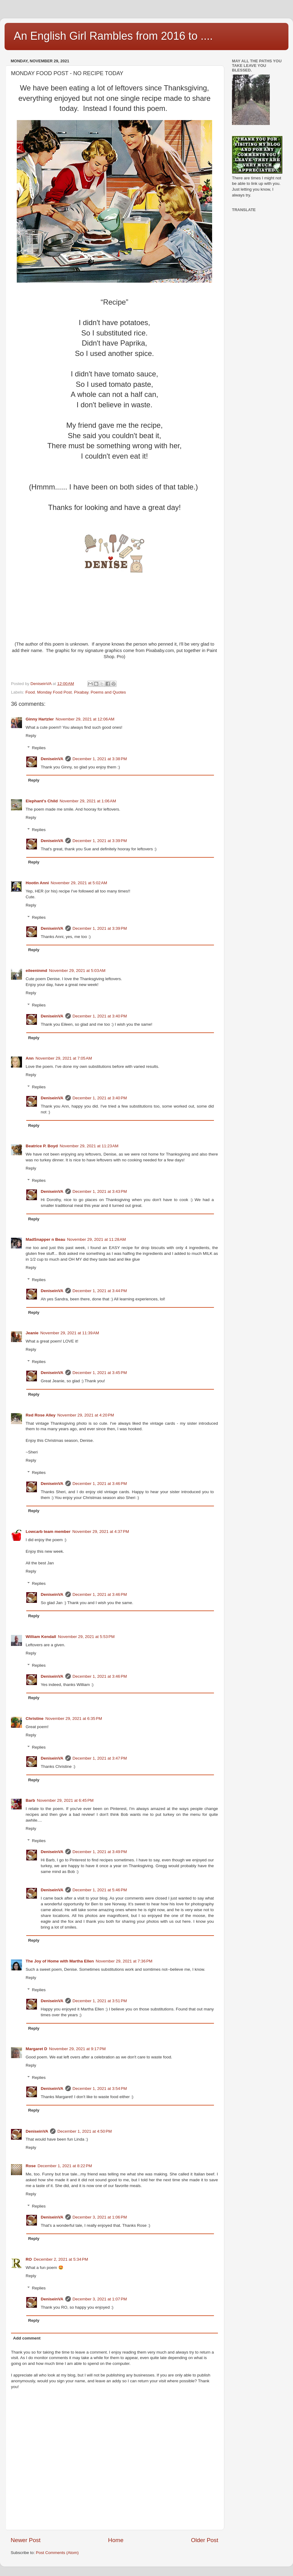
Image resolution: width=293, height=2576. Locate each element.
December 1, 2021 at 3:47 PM (100, 1758)
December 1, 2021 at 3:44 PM (100, 1290)
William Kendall (41, 1636)
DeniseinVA (52, 759)
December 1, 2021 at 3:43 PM (100, 1191)
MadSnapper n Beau (45, 1239)
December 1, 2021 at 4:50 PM (84, 2131)
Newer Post (26, 2540)
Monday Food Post (54, 692)
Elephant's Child (42, 801)
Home (115, 2540)
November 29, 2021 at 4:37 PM (100, 1531)
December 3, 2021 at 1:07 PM (100, 2299)
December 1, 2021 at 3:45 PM (100, 1372)
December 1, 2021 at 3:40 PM (100, 1016)
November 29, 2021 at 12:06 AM (85, 719)
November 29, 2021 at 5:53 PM (86, 1636)
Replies (39, 748)
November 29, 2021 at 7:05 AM (63, 1058)
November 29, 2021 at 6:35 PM (73, 1718)
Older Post (204, 2540)
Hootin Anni (37, 883)
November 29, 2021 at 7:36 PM (124, 1961)
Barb (30, 1800)
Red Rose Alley (41, 1415)
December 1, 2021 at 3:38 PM (100, 759)
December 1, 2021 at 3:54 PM (100, 2088)
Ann (30, 1058)
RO (29, 2259)
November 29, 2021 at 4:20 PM (85, 1415)
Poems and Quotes (108, 692)
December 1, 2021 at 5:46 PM (100, 1890)
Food (30, 692)
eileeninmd (36, 970)
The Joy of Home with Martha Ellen (60, 1961)
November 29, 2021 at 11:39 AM (69, 1333)
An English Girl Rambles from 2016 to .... (113, 36)
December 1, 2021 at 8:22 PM (65, 2166)
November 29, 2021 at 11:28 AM (96, 1239)
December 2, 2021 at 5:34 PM (61, 2259)
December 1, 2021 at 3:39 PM (100, 840)
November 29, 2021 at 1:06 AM (88, 801)
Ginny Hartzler (40, 719)
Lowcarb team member (48, 1531)
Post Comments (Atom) (57, 2552)
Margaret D (36, 2049)
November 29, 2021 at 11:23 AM (89, 1146)
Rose (31, 2166)
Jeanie (32, 1333)
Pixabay (81, 692)
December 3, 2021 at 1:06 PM (100, 2217)
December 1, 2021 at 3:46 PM (100, 1483)
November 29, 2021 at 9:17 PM (77, 2049)
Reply (31, 735)
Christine (35, 1718)
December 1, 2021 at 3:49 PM (100, 1851)
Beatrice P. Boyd (42, 1146)
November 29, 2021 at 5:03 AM (77, 970)
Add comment (27, 2338)
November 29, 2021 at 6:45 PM (65, 1800)
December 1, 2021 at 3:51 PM (100, 2001)
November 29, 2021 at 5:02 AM (79, 883)
